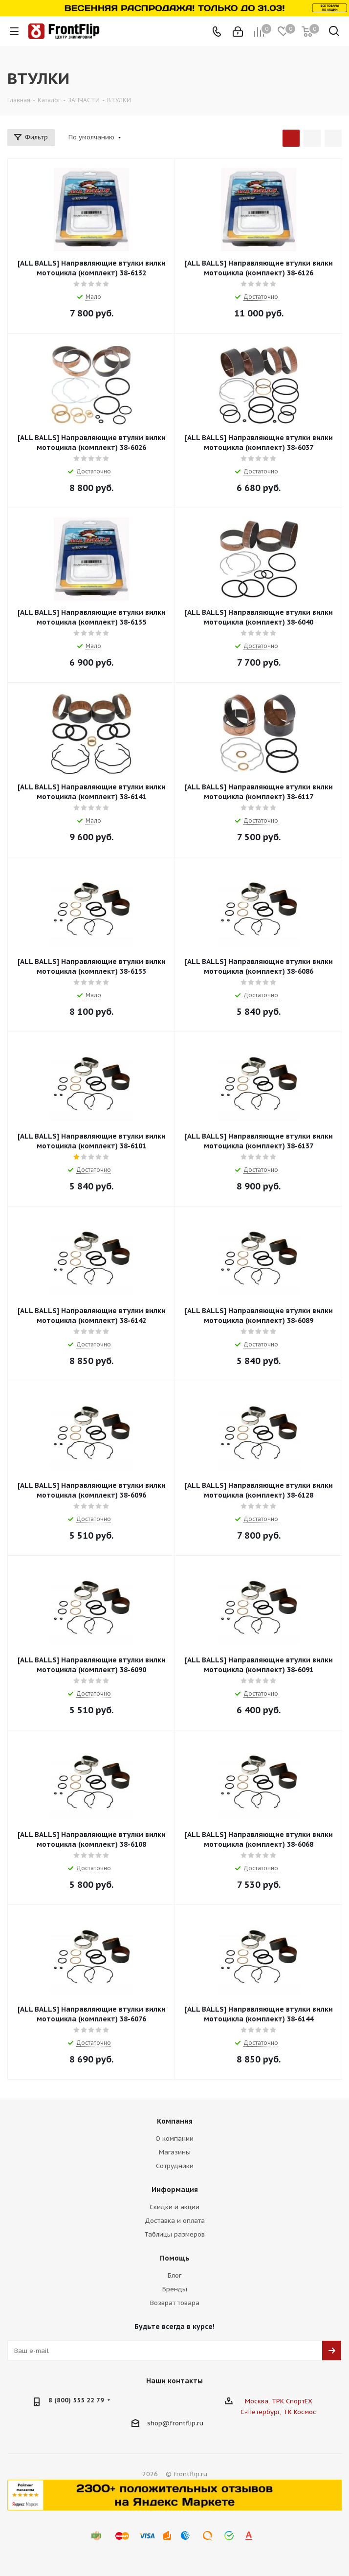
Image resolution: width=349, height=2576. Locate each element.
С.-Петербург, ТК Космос (278, 2412)
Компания (175, 2121)
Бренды (174, 2289)
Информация (175, 2189)
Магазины (175, 2152)
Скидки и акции (174, 2207)
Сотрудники (175, 2166)
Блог (174, 2275)
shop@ (158, 2423)
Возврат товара (174, 2303)
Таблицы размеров (174, 2234)
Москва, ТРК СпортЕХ (278, 2401)
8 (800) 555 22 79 (76, 2400)
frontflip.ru (186, 2423)
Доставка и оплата (175, 2221)
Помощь (175, 2258)
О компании (174, 2138)
